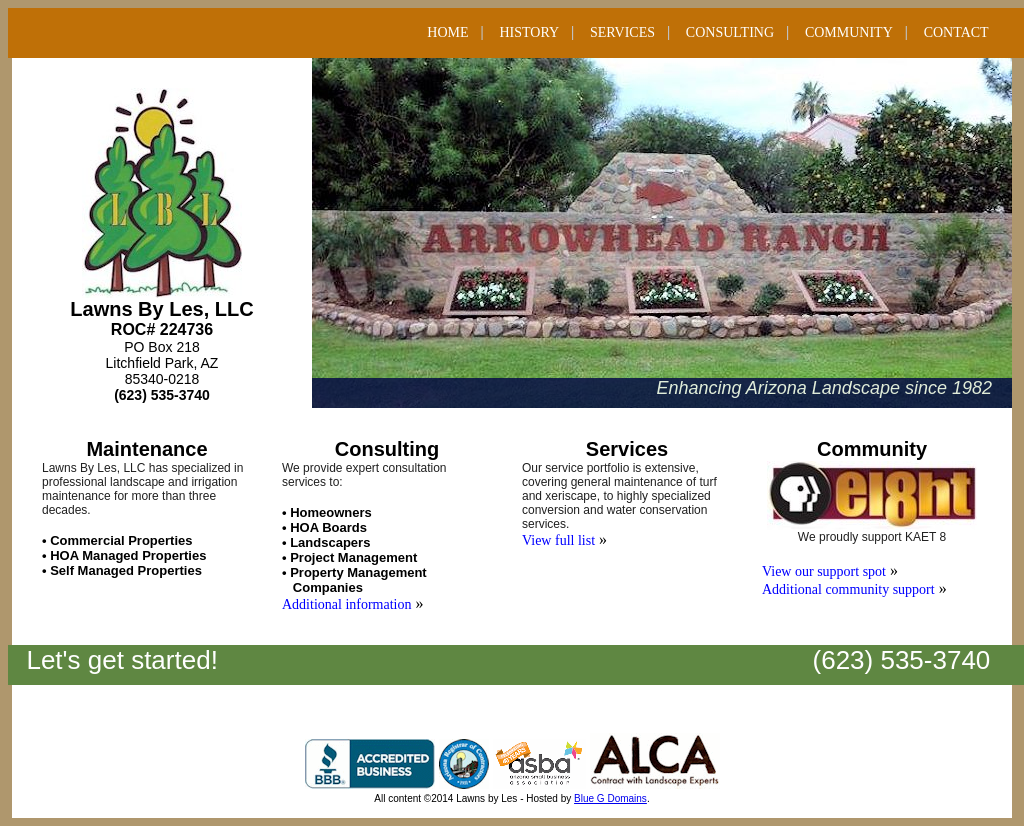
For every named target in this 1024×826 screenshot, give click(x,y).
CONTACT (956, 32)
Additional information (346, 604)
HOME (447, 32)
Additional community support (848, 589)
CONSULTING (730, 32)
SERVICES (622, 32)
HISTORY (529, 32)
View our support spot (824, 571)
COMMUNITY (849, 32)
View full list (558, 540)
